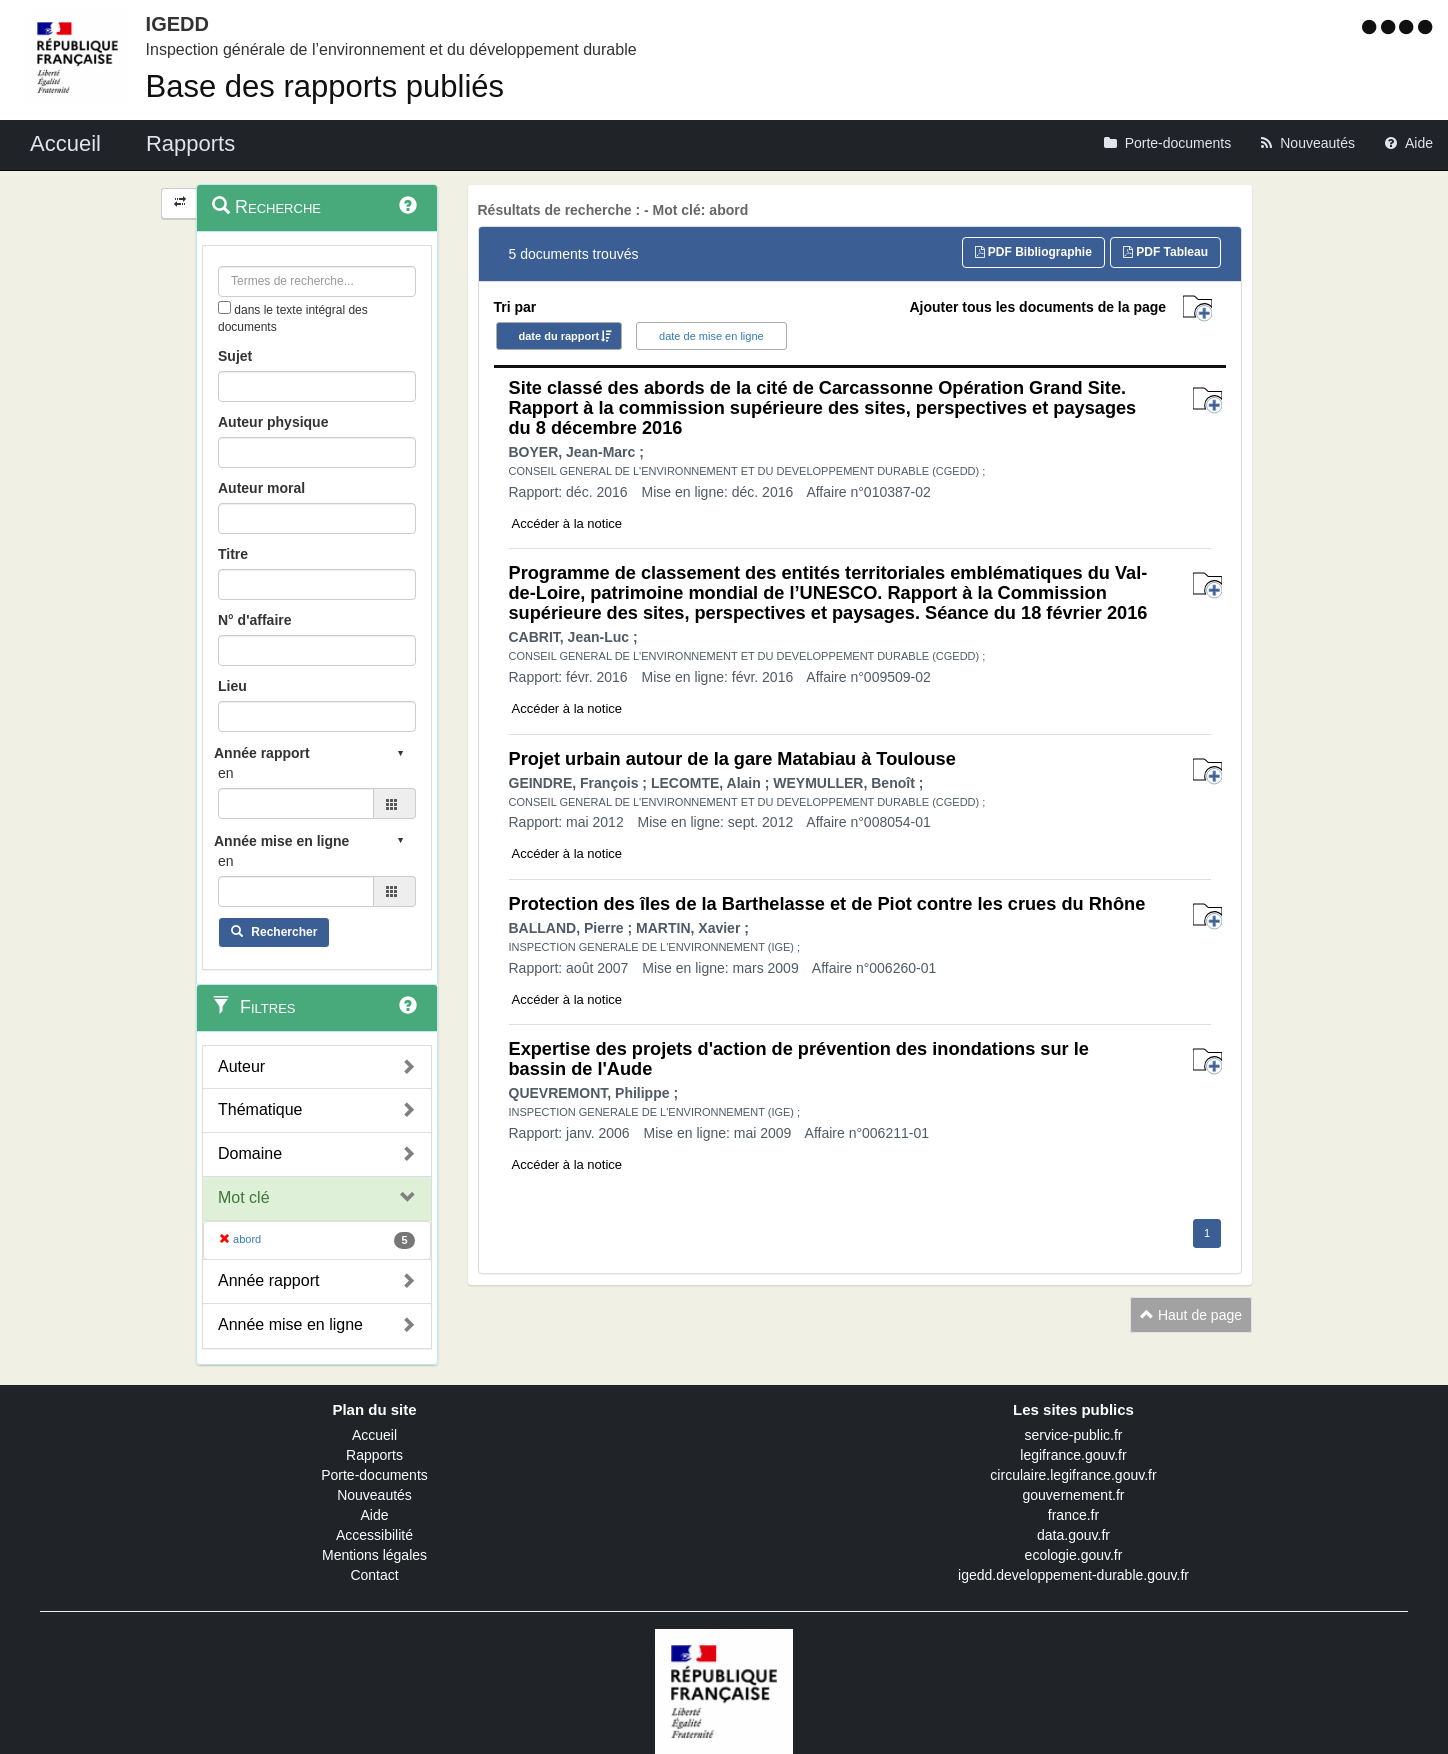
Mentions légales (374, 1555)
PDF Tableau (1165, 252)
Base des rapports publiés (325, 86)
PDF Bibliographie (1033, 252)
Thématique (260, 1109)
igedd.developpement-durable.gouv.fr (1073, 1575)
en (226, 773)
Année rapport (268, 1280)
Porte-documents (374, 1475)
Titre (233, 554)
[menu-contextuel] (224, 307)
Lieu (232, 686)
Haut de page (1191, 1315)
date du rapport (559, 336)
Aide (374, 1515)
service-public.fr (1073, 1435)
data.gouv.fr (1073, 1535)
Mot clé (244, 1197)
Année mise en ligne (290, 1324)
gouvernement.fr (1074, 1495)
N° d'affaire (255, 620)
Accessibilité (374, 1535)
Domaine (250, 1153)
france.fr (1073, 1515)
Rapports (374, 1455)
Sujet (235, 356)
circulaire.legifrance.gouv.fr (1073, 1475)
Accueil (374, 1435)
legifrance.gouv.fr (1073, 1455)
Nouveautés (374, 1495)
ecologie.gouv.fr (1074, 1555)
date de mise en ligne (711, 336)
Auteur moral (261, 488)
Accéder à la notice (567, 523)
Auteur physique (273, 422)
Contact (374, 1575)
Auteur (241, 1066)
